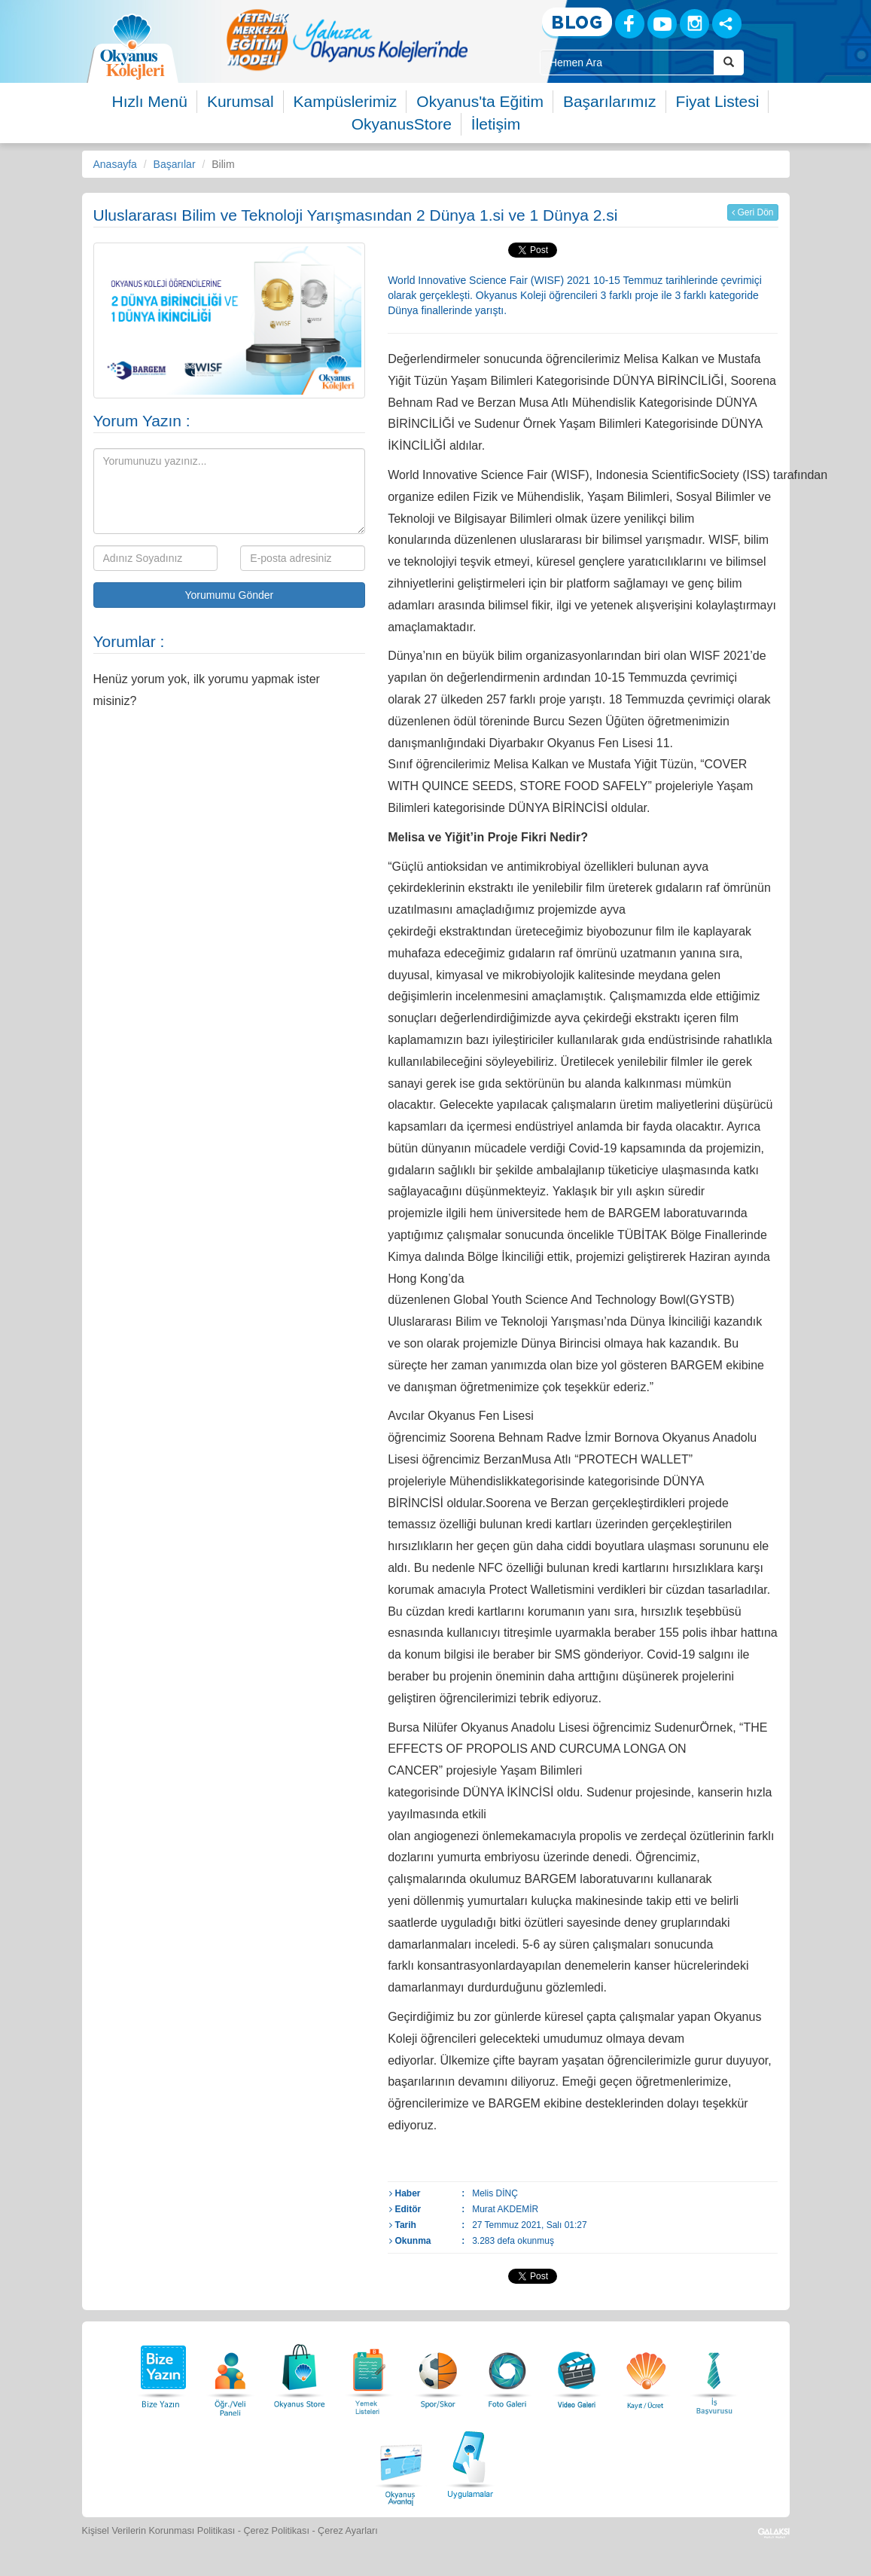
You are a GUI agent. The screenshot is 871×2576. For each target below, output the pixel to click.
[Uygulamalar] (469, 2462)
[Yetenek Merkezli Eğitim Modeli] (347, 39)
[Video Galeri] (576, 2372)
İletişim (495, 124)
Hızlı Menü (149, 101)
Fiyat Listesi (718, 101)
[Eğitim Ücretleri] (646, 2372)
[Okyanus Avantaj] (401, 2462)
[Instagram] (694, 23)
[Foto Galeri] (507, 2372)
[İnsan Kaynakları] (714, 2372)
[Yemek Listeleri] (368, 2372)
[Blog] (577, 23)
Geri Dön (752, 212)
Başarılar (175, 164)
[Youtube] (662, 23)
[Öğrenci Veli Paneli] (230, 2372)
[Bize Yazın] (161, 2372)
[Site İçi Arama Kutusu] (627, 62)
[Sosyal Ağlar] (727, 23)
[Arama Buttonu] (729, 62)
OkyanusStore (402, 124)
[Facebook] (629, 23)
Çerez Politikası (276, 2531)
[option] (347, 39)
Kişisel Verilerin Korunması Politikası (159, 2531)
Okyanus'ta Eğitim (480, 101)
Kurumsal (240, 101)
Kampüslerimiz (345, 101)
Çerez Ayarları (348, 2531)
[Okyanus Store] (299, 2372)
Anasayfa (115, 164)
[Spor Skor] (438, 2372)
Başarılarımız (609, 101)
